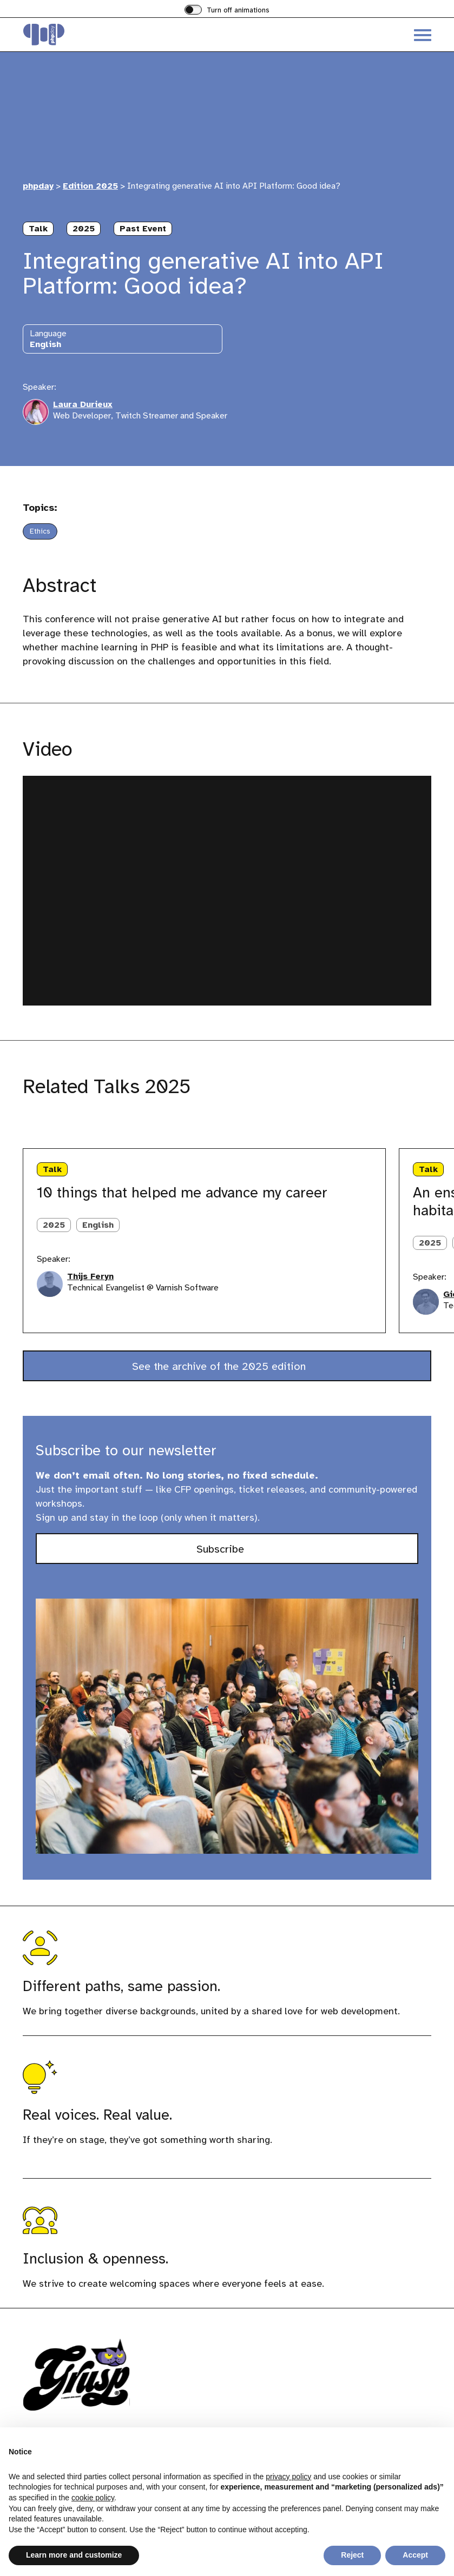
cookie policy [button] (92, 2497)
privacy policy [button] (288, 2476)
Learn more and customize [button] (74, 2555)
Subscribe (238, 1552)
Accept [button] (415, 2555)
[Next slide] (70, 1126)
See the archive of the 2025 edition (220, 1366)
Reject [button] (352, 2555)
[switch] (227, 10)
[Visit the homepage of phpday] (125, 34)
